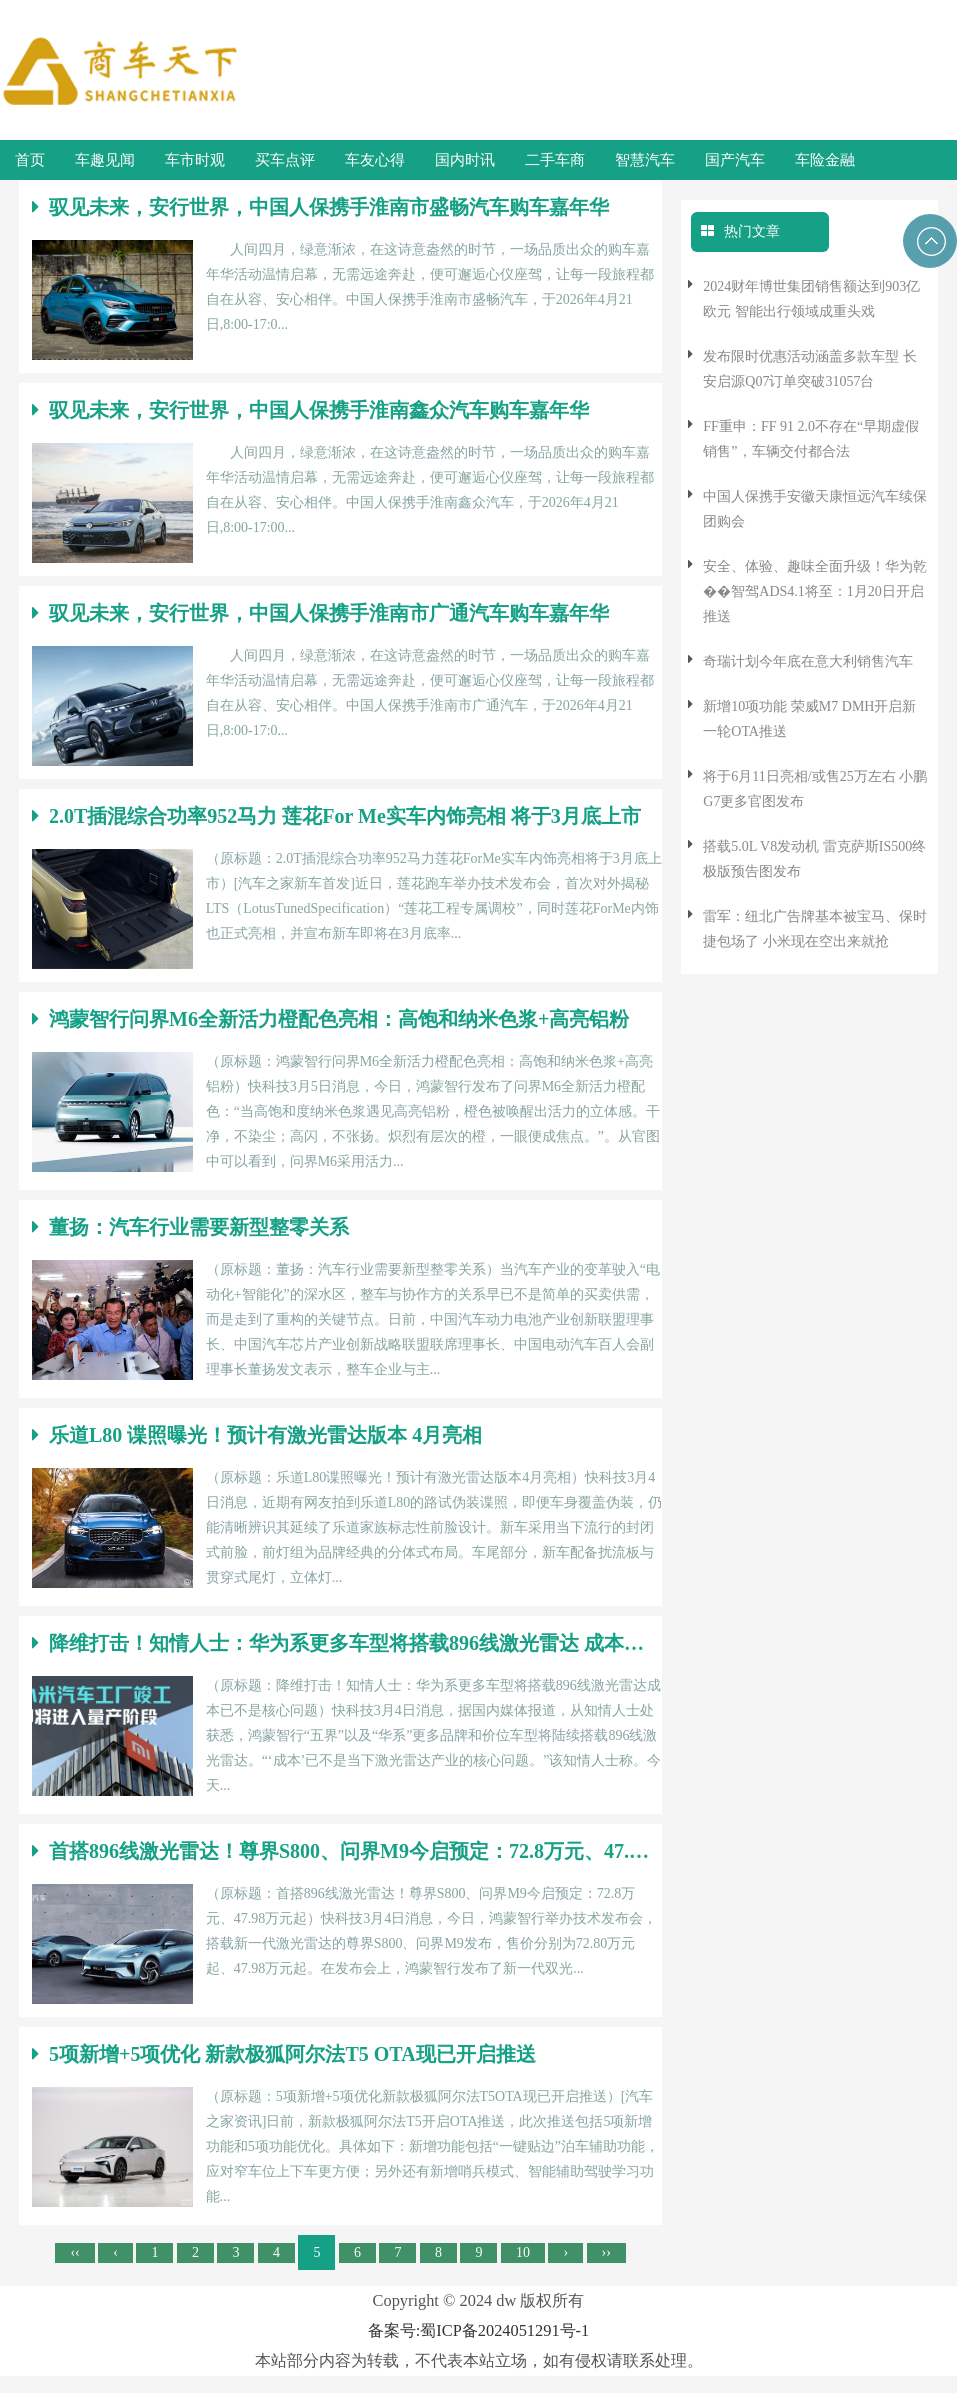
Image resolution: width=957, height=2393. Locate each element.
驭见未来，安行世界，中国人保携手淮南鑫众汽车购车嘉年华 (310, 410)
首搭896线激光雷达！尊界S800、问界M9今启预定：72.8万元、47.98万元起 (340, 1851)
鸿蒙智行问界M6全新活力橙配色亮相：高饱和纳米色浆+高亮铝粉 (330, 1019)
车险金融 (825, 160)
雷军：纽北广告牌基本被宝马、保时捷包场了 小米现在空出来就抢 (815, 929)
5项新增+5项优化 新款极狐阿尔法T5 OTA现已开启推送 (284, 2054)
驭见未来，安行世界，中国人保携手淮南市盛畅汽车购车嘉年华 (320, 207)
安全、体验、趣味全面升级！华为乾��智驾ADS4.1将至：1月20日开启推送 (815, 591)
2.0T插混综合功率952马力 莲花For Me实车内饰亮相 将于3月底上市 (336, 816)
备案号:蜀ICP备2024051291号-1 (478, 2330)
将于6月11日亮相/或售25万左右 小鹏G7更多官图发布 (815, 789)
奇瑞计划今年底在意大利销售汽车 (808, 661)
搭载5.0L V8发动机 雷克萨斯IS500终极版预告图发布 (814, 859)
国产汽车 (735, 160)
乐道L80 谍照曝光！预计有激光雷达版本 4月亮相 (257, 1435)
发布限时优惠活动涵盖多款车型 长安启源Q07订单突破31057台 (810, 369)
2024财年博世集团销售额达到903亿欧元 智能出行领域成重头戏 (811, 299)
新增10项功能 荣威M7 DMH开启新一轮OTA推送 (809, 719)
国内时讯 (465, 160)
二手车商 (555, 160)
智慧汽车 (645, 160)
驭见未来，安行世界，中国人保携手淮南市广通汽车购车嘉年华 (320, 613)
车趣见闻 (105, 160)
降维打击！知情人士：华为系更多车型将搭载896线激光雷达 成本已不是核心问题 (340, 1643)
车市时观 (195, 160)
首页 (30, 160)
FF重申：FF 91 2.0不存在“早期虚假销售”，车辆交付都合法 (811, 439)
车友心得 (375, 160)
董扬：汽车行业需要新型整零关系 (190, 1227)
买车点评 (285, 160)
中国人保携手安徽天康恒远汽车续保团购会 (815, 509)
